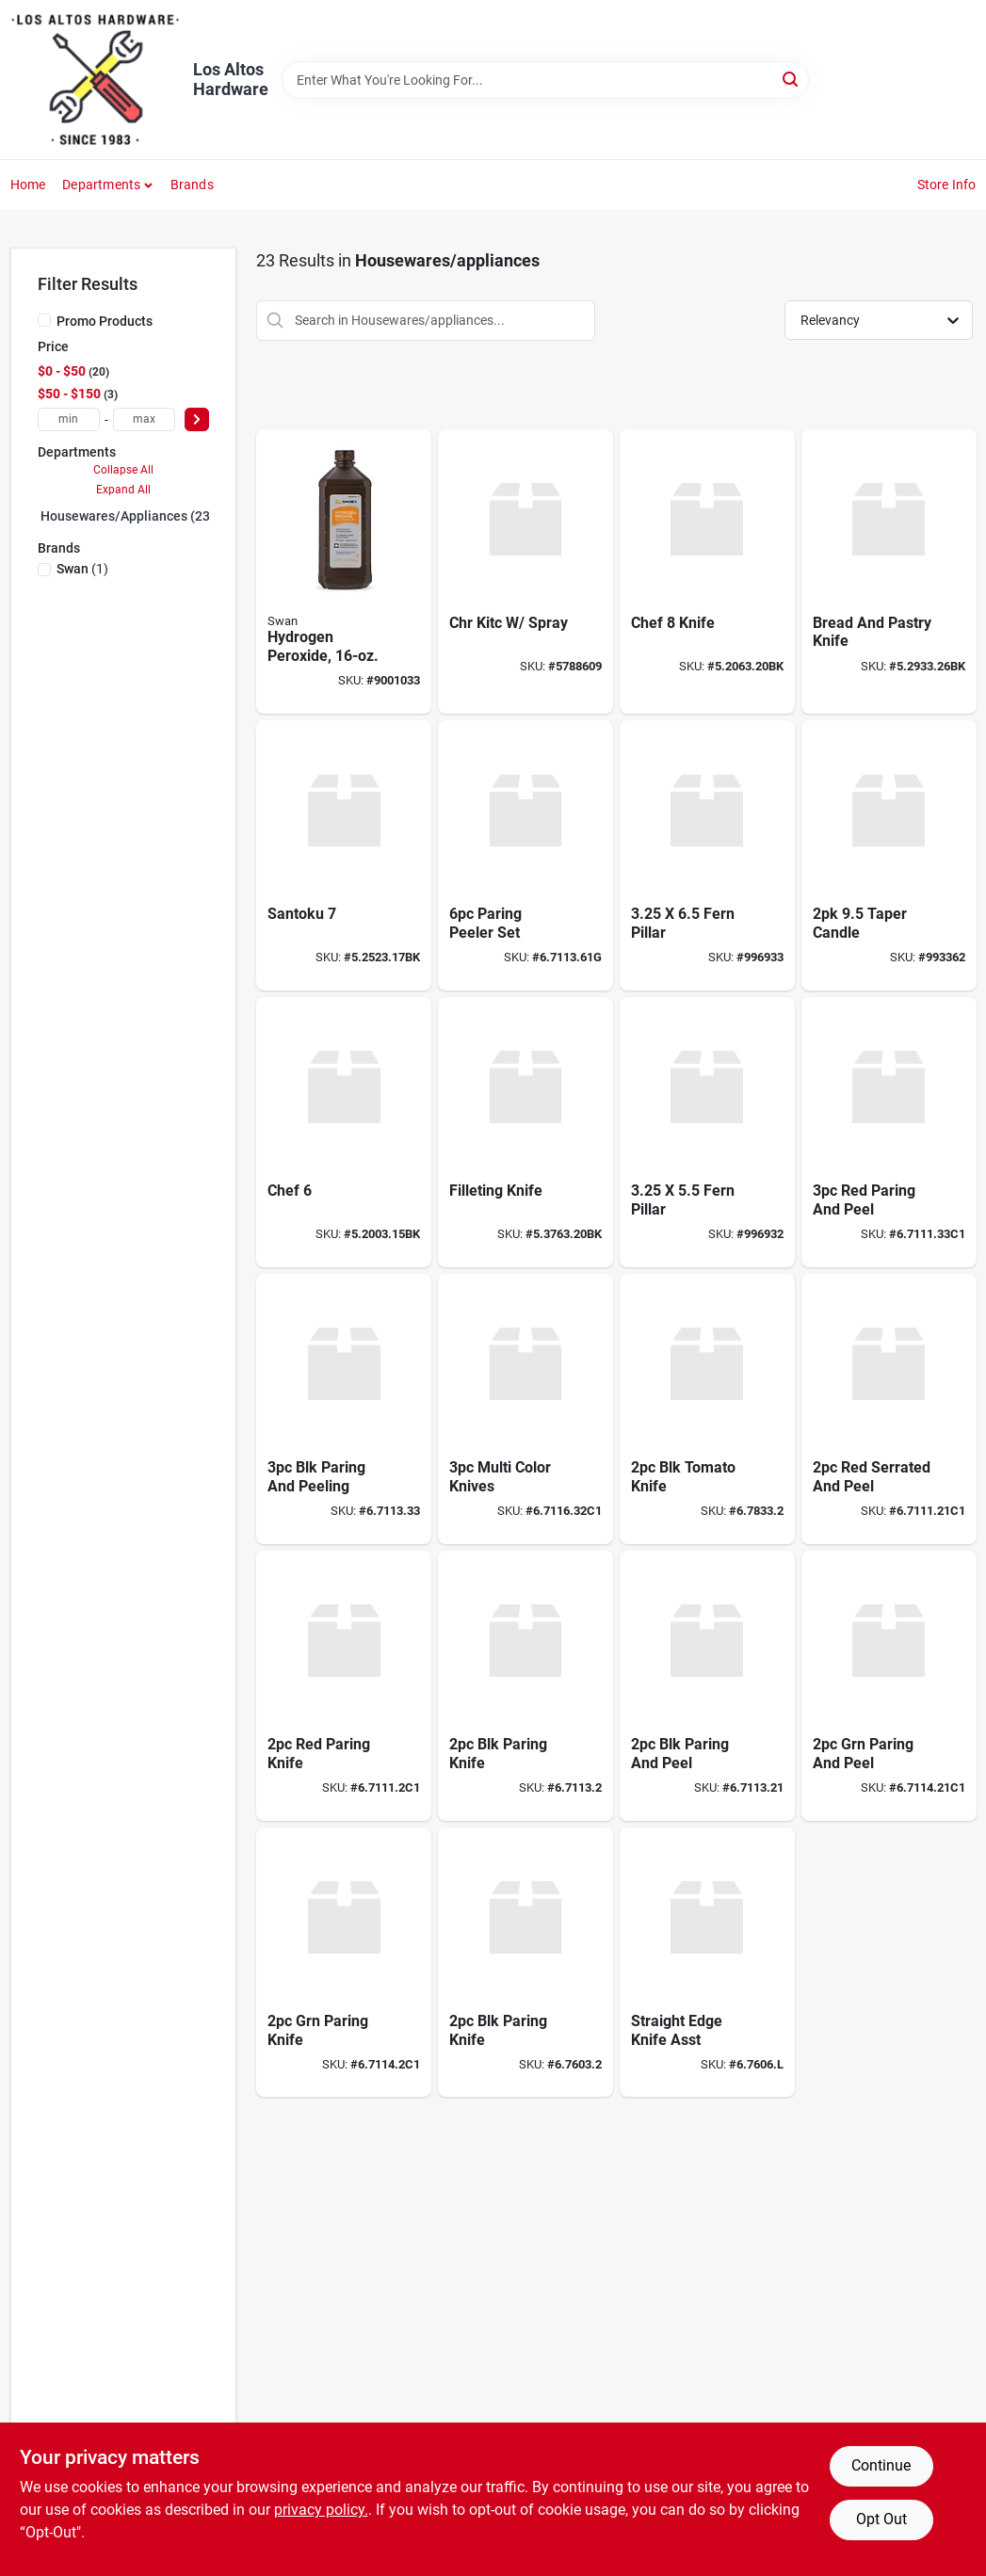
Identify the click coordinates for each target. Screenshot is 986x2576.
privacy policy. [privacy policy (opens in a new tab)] (321, 2510)
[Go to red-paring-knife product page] (343, 1686)
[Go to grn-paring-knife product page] (343, 1962)
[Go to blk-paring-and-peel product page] (707, 1686)
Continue (881, 2465)
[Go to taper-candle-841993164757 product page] (889, 855)
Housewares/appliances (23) (127, 515)
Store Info (947, 184)
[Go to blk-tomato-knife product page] (707, 1409)
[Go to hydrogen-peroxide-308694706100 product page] (343, 572)
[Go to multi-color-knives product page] (525, 1409)
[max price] (144, 419)
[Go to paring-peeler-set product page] (525, 855)
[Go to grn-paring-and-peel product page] (889, 1686)
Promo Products (105, 321)
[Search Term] (545, 80)
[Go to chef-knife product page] (707, 572)
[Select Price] (197, 419)
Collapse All (123, 469)
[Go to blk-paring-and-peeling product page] (343, 1409)
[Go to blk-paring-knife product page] (525, 1686)
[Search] (791, 78)
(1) (82, 568)
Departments (101, 184)
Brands (192, 184)
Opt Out (881, 2519)
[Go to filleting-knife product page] (525, 1132)
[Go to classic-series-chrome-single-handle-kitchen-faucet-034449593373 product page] (525, 572)
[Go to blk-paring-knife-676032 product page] (525, 1962)
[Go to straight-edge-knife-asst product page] (707, 1962)
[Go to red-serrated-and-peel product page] (889, 1409)
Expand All (123, 489)
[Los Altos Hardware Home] (95, 79)
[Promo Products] (44, 320)
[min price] (69, 419)
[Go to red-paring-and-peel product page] (889, 1132)
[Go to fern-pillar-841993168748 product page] (707, 1132)
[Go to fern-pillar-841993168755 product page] (707, 855)
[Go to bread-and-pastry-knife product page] (889, 572)
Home (28, 184)
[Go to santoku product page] (343, 855)
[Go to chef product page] (343, 1132)
